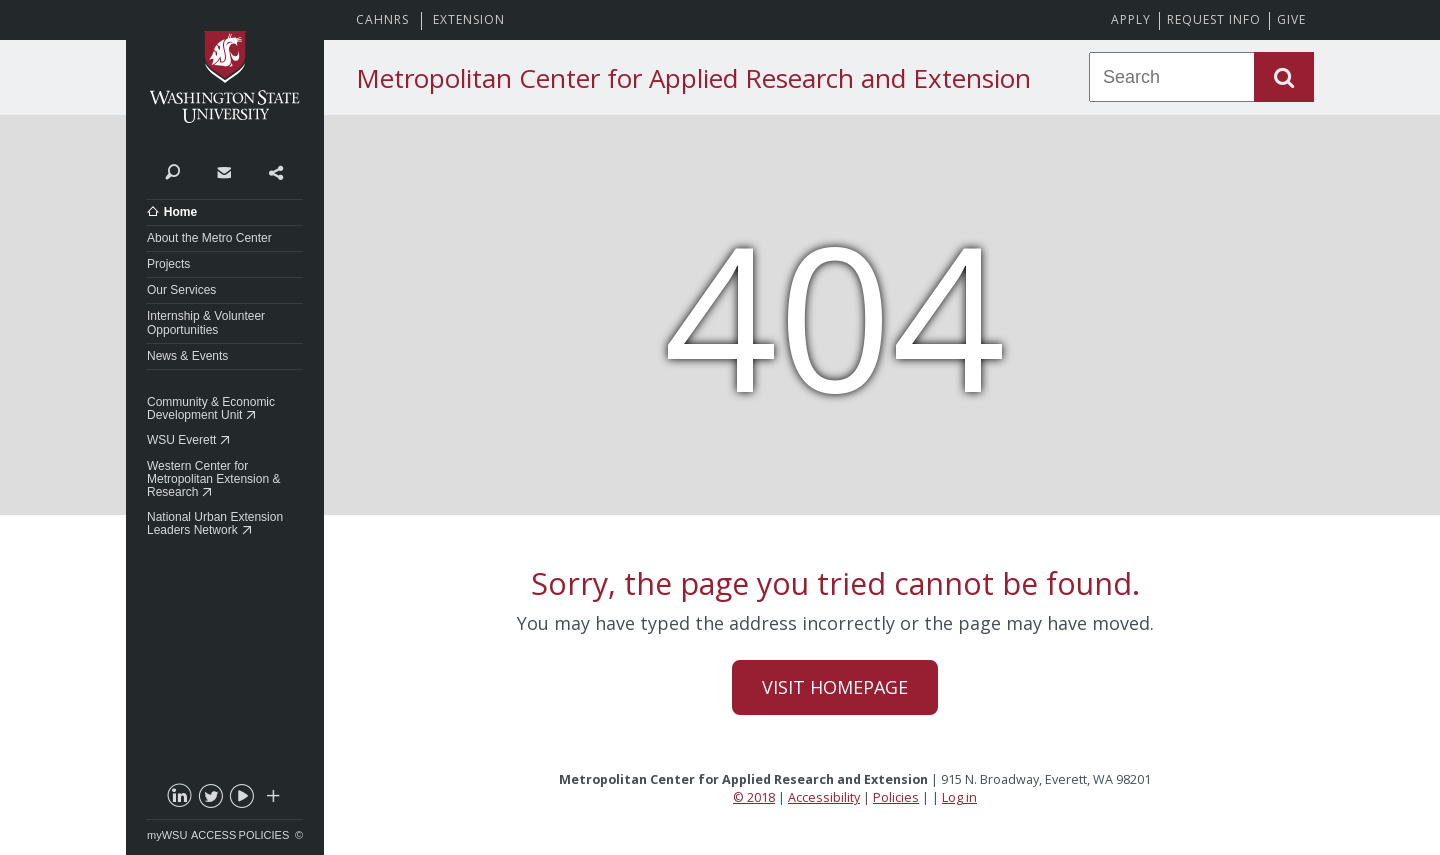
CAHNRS (382, 19)
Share (275, 171)
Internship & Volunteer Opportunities (206, 322)
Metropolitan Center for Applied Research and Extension (693, 78)
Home (180, 212)
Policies (264, 835)
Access (213, 835)
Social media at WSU (272, 800)
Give (1291, 19)
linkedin (179, 800)
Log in (959, 797)
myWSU (167, 835)
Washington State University (225, 77)
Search (172, 171)
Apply (1131, 19)
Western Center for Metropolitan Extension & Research (213, 479)
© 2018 (754, 797)
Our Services (181, 290)
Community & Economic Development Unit (211, 408)
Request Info (1214, 19)
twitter (210, 800)
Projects (168, 264)
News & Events (187, 356)
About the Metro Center (209, 238)
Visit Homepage (835, 687)
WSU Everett (181, 440)
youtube (241, 800)
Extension (469, 19)
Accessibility (824, 797)
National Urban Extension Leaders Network (215, 523)
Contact (223, 171)
